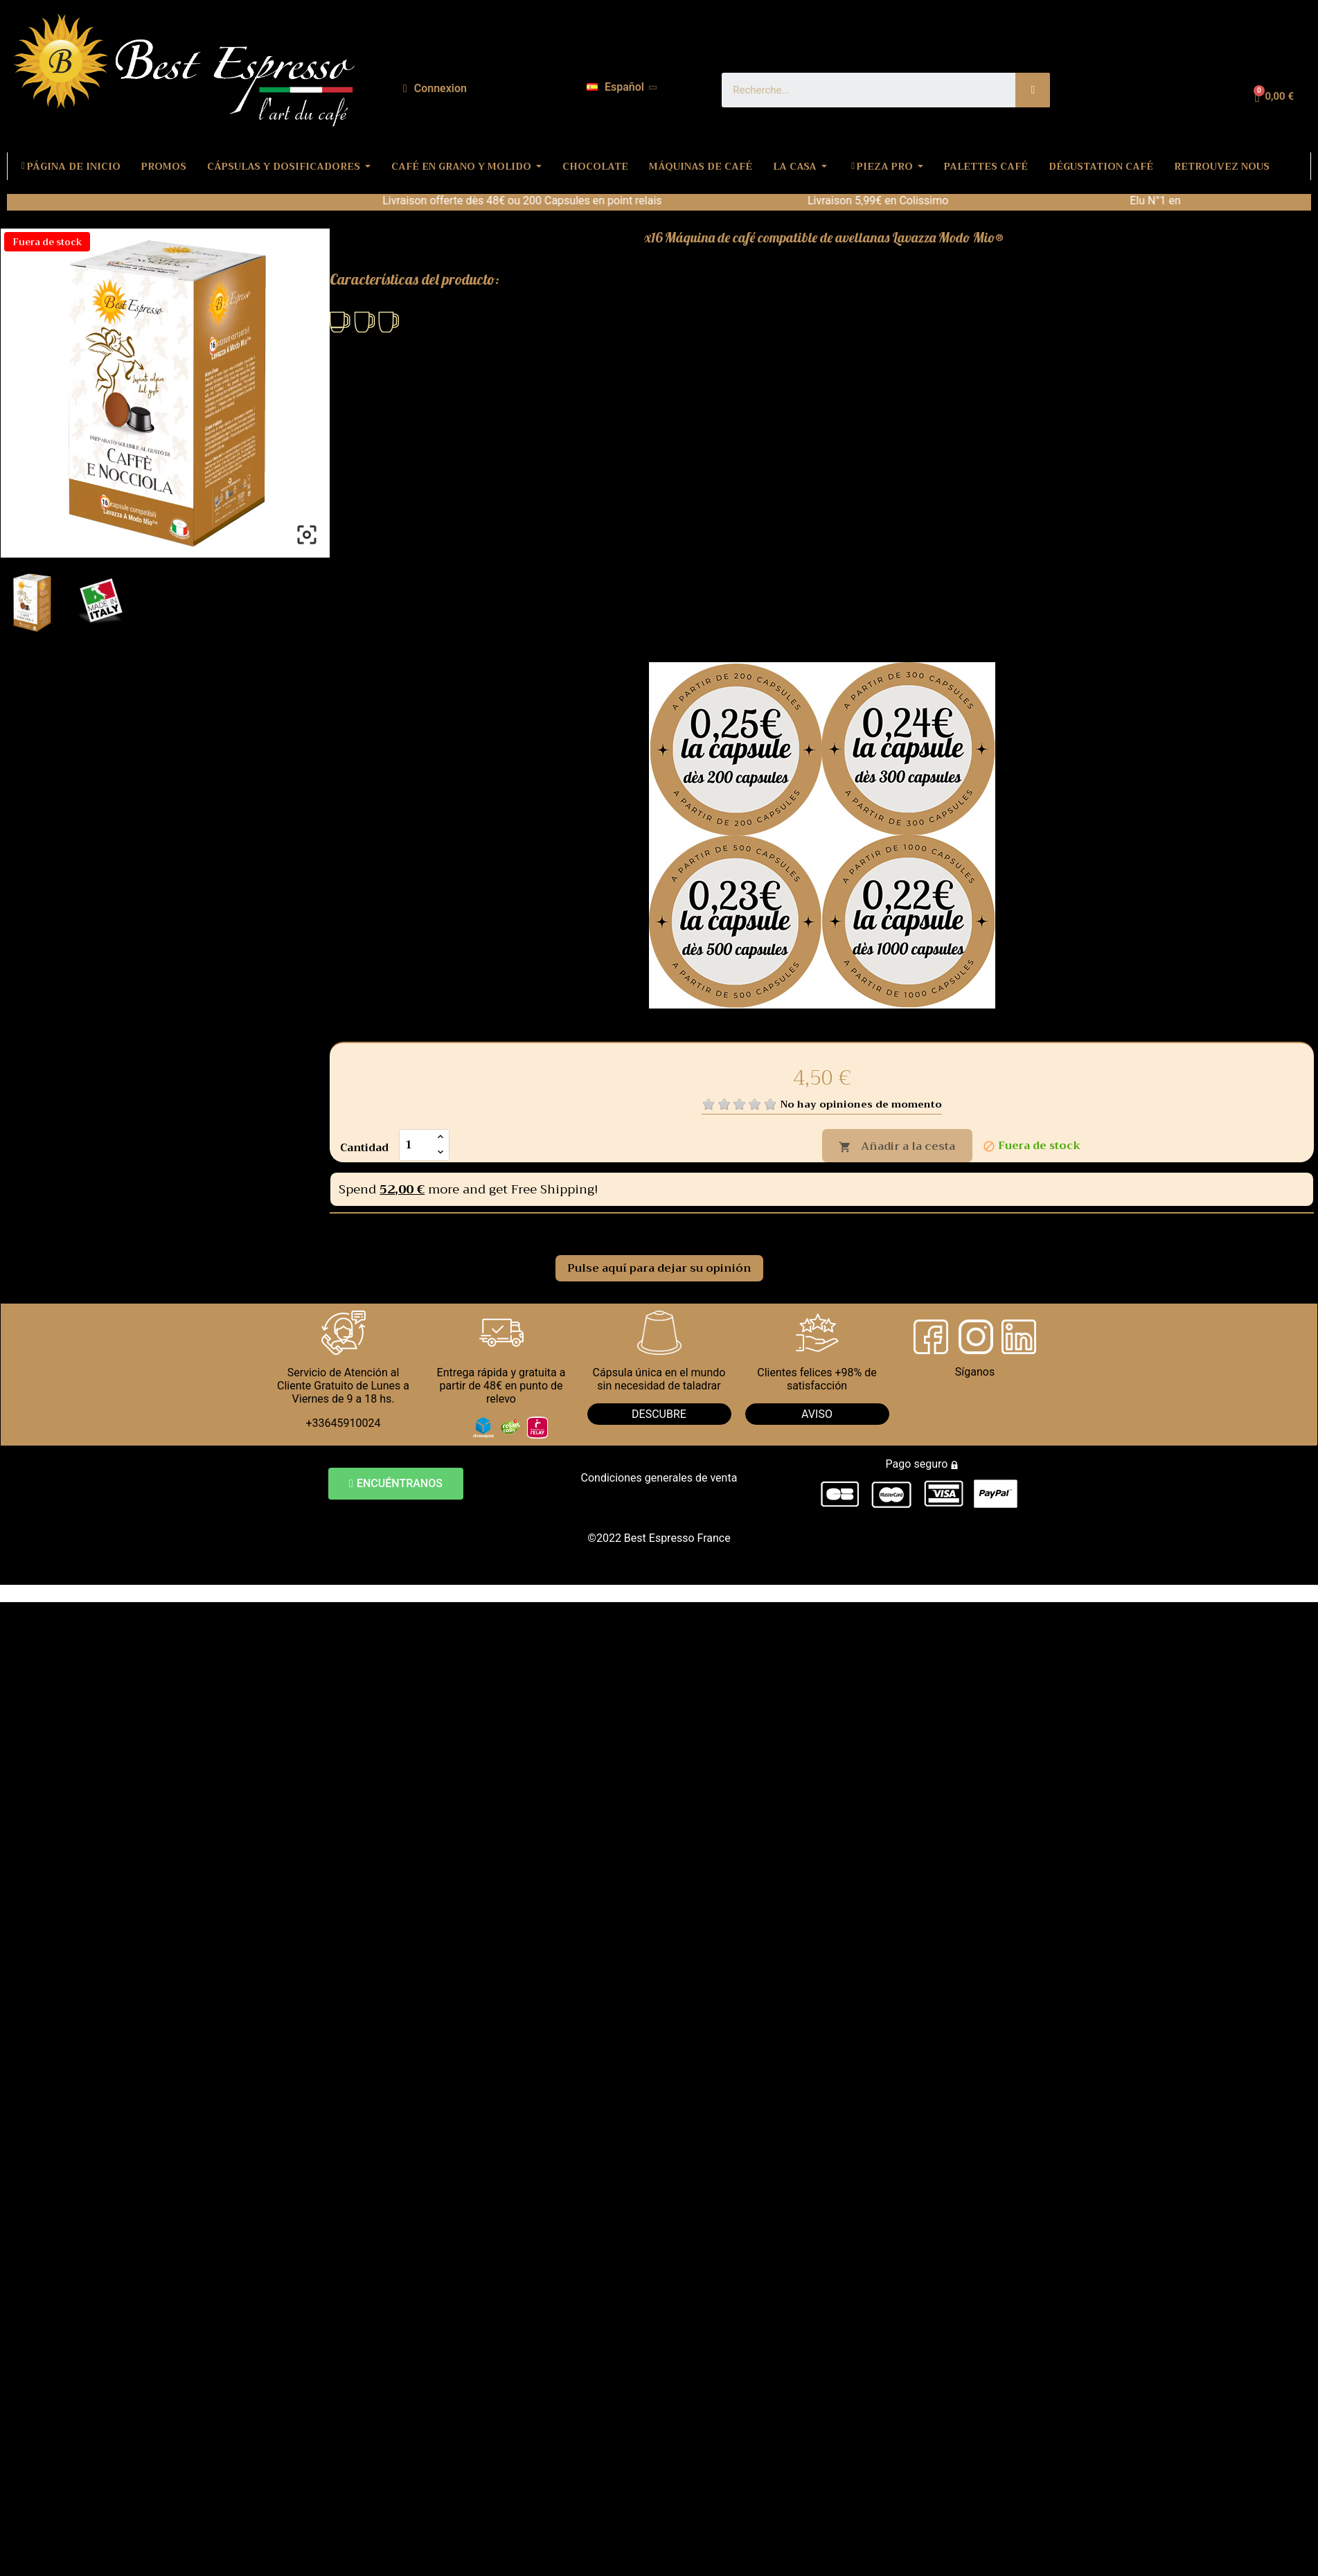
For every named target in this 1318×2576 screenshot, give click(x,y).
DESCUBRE (659, 1414)
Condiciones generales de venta (659, 1477)
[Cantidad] (416, 1145)
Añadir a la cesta (897, 1146)
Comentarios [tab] (385, 1228)
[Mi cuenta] (435, 89)
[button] (395, 1484)
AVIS (813, 1414)
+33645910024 (343, 1423)
